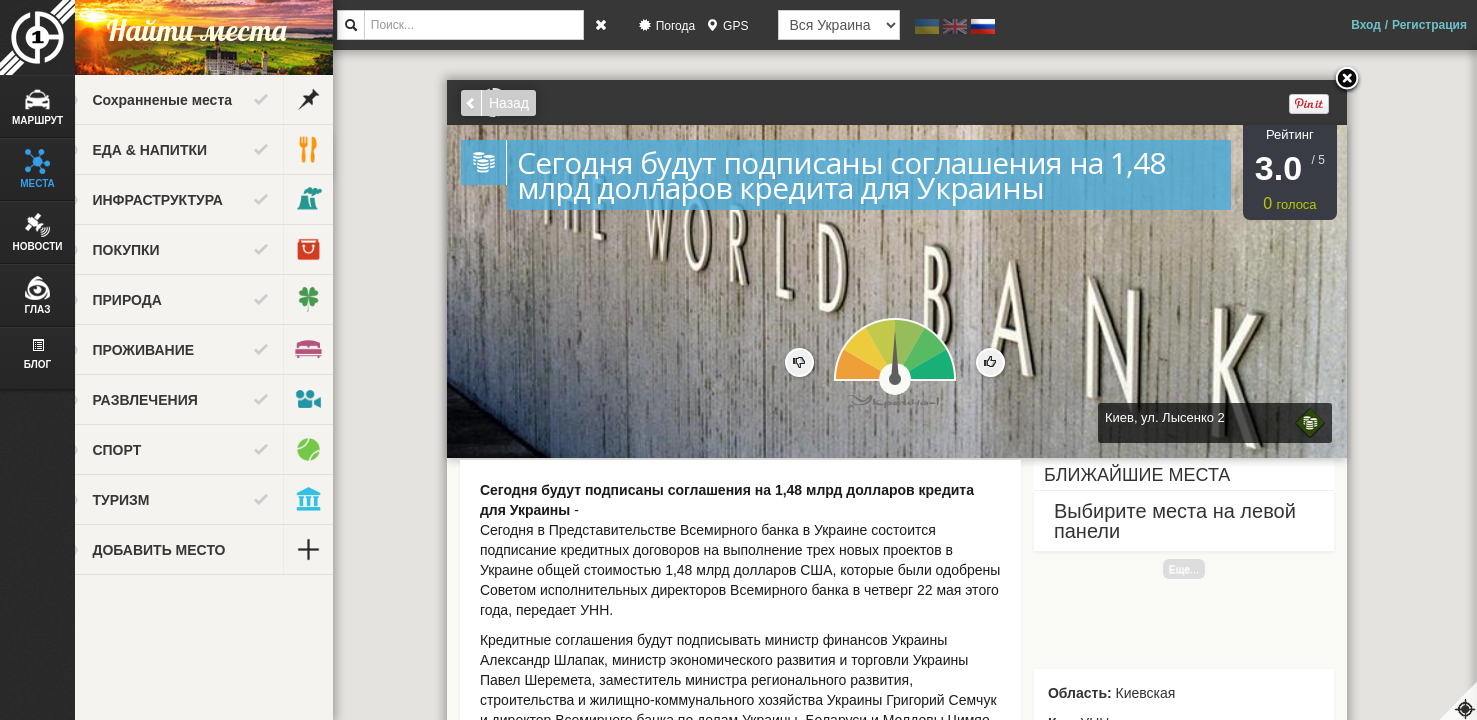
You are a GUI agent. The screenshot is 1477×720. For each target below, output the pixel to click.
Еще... (1200, 569)
